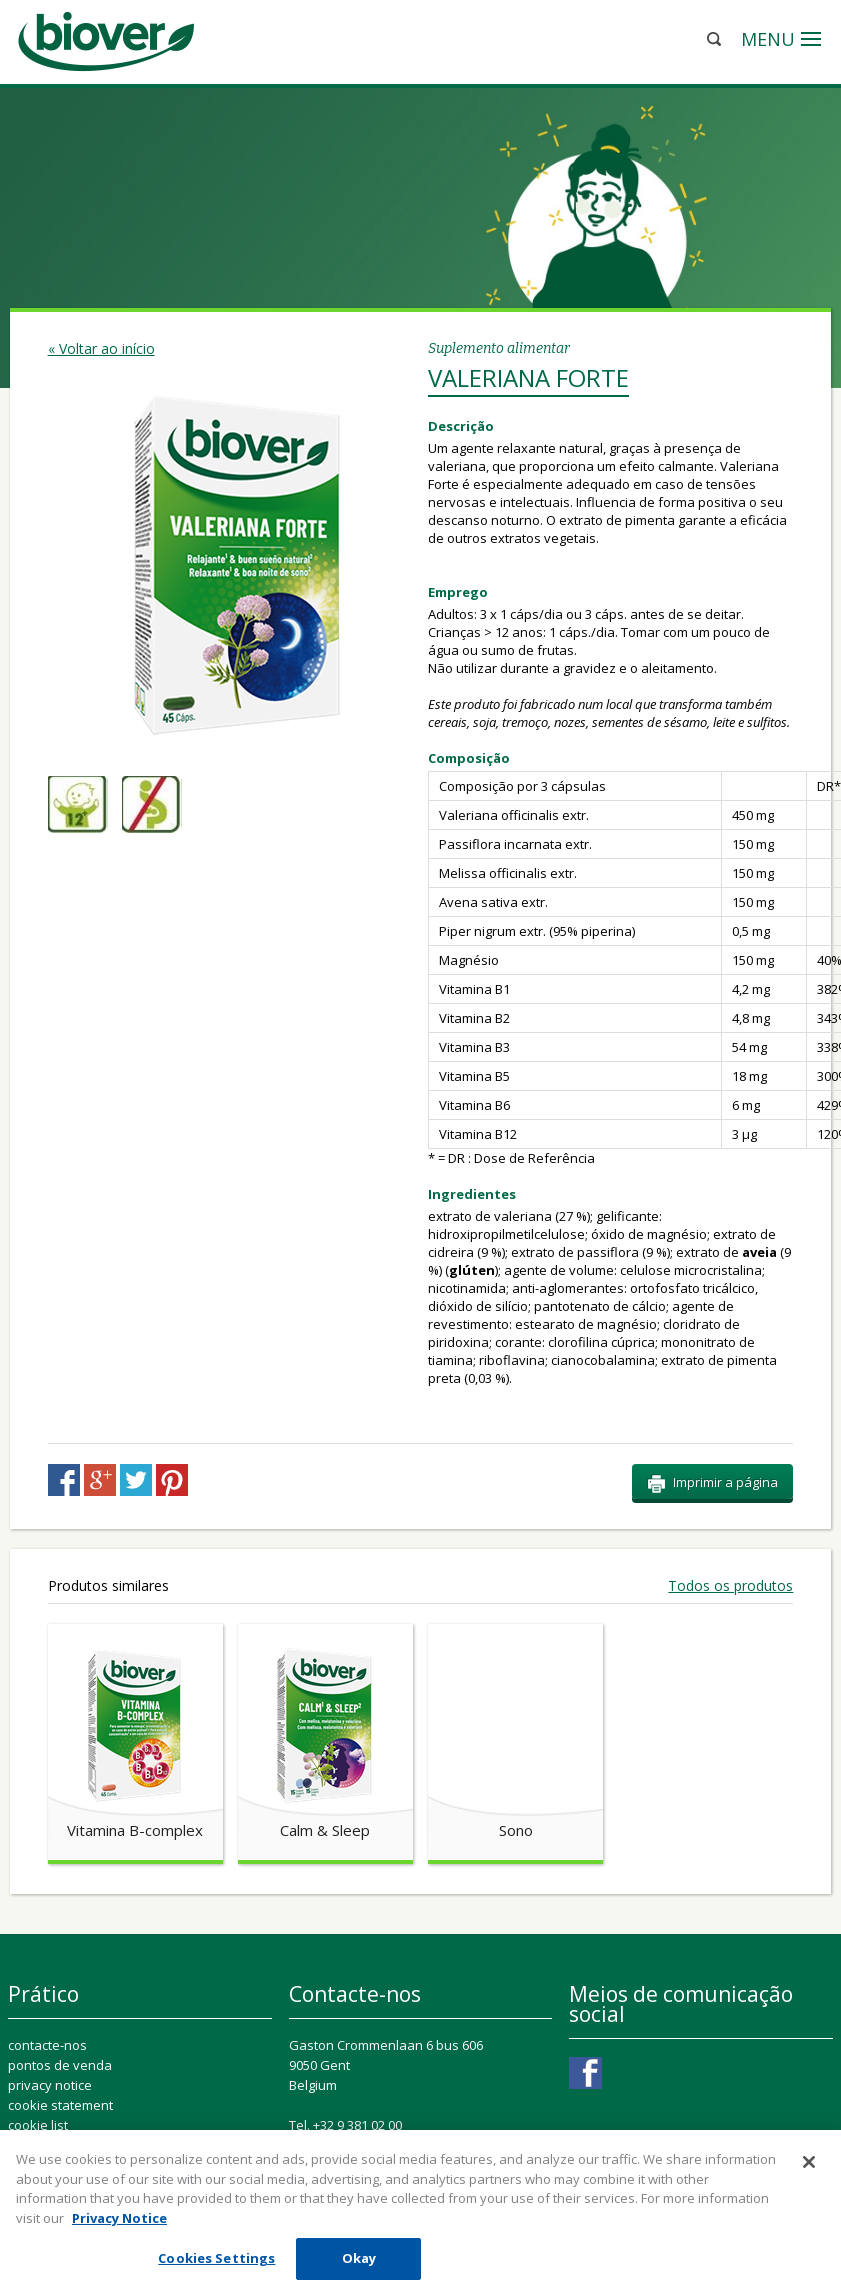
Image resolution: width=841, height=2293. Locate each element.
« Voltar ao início (101, 348)
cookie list (38, 2125)
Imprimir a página (712, 1483)
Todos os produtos (730, 1586)
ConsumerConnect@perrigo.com (429, 2145)
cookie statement (60, 2105)
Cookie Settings (62, 2145)
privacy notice (50, 2085)
